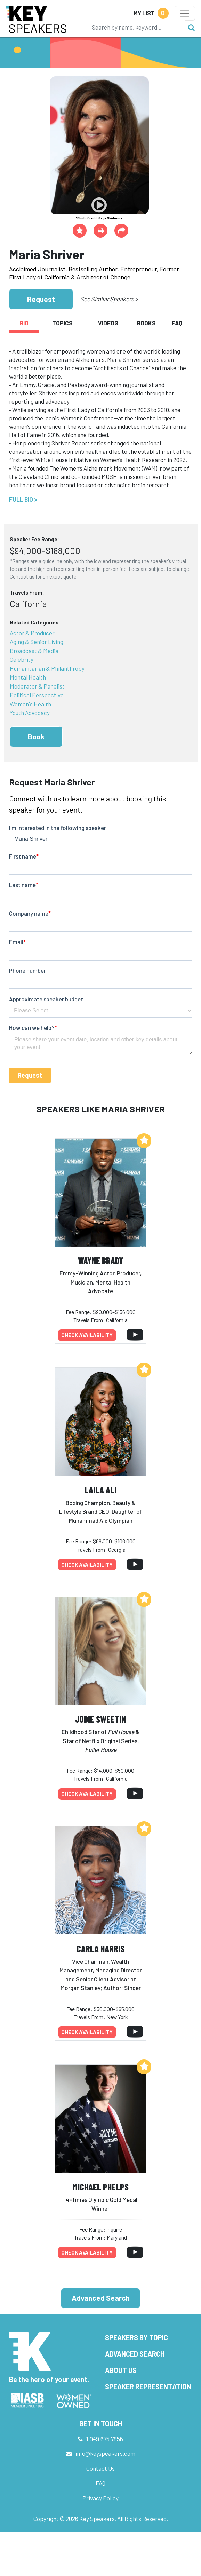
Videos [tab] (108, 322)
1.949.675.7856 (104, 2438)
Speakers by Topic (136, 2337)
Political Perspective (37, 694)
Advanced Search (101, 2298)
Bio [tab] (24, 322)
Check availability (87, 1335)
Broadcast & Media (34, 650)
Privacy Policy (100, 2497)
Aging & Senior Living (36, 641)
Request (41, 299)
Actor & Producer (32, 632)
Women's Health (30, 703)
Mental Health (28, 677)
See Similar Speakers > (109, 298)
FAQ (100, 2483)
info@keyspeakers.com (105, 2453)
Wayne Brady (100, 1260)
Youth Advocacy (30, 712)
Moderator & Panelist (37, 686)
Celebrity (21, 659)
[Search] (136, 27)
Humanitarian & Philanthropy (47, 668)
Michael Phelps (100, 2186)
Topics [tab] (62, 322)
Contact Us (100, 2468)
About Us (121, 2370)
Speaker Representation (148, 2386)
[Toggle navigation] (185, 13)
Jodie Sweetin (100, 1719)
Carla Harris (100, 1948)
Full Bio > (23, 499)
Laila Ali (100, 1489)
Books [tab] (146, 322)
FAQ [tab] (177, 322)
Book (36, 736)
